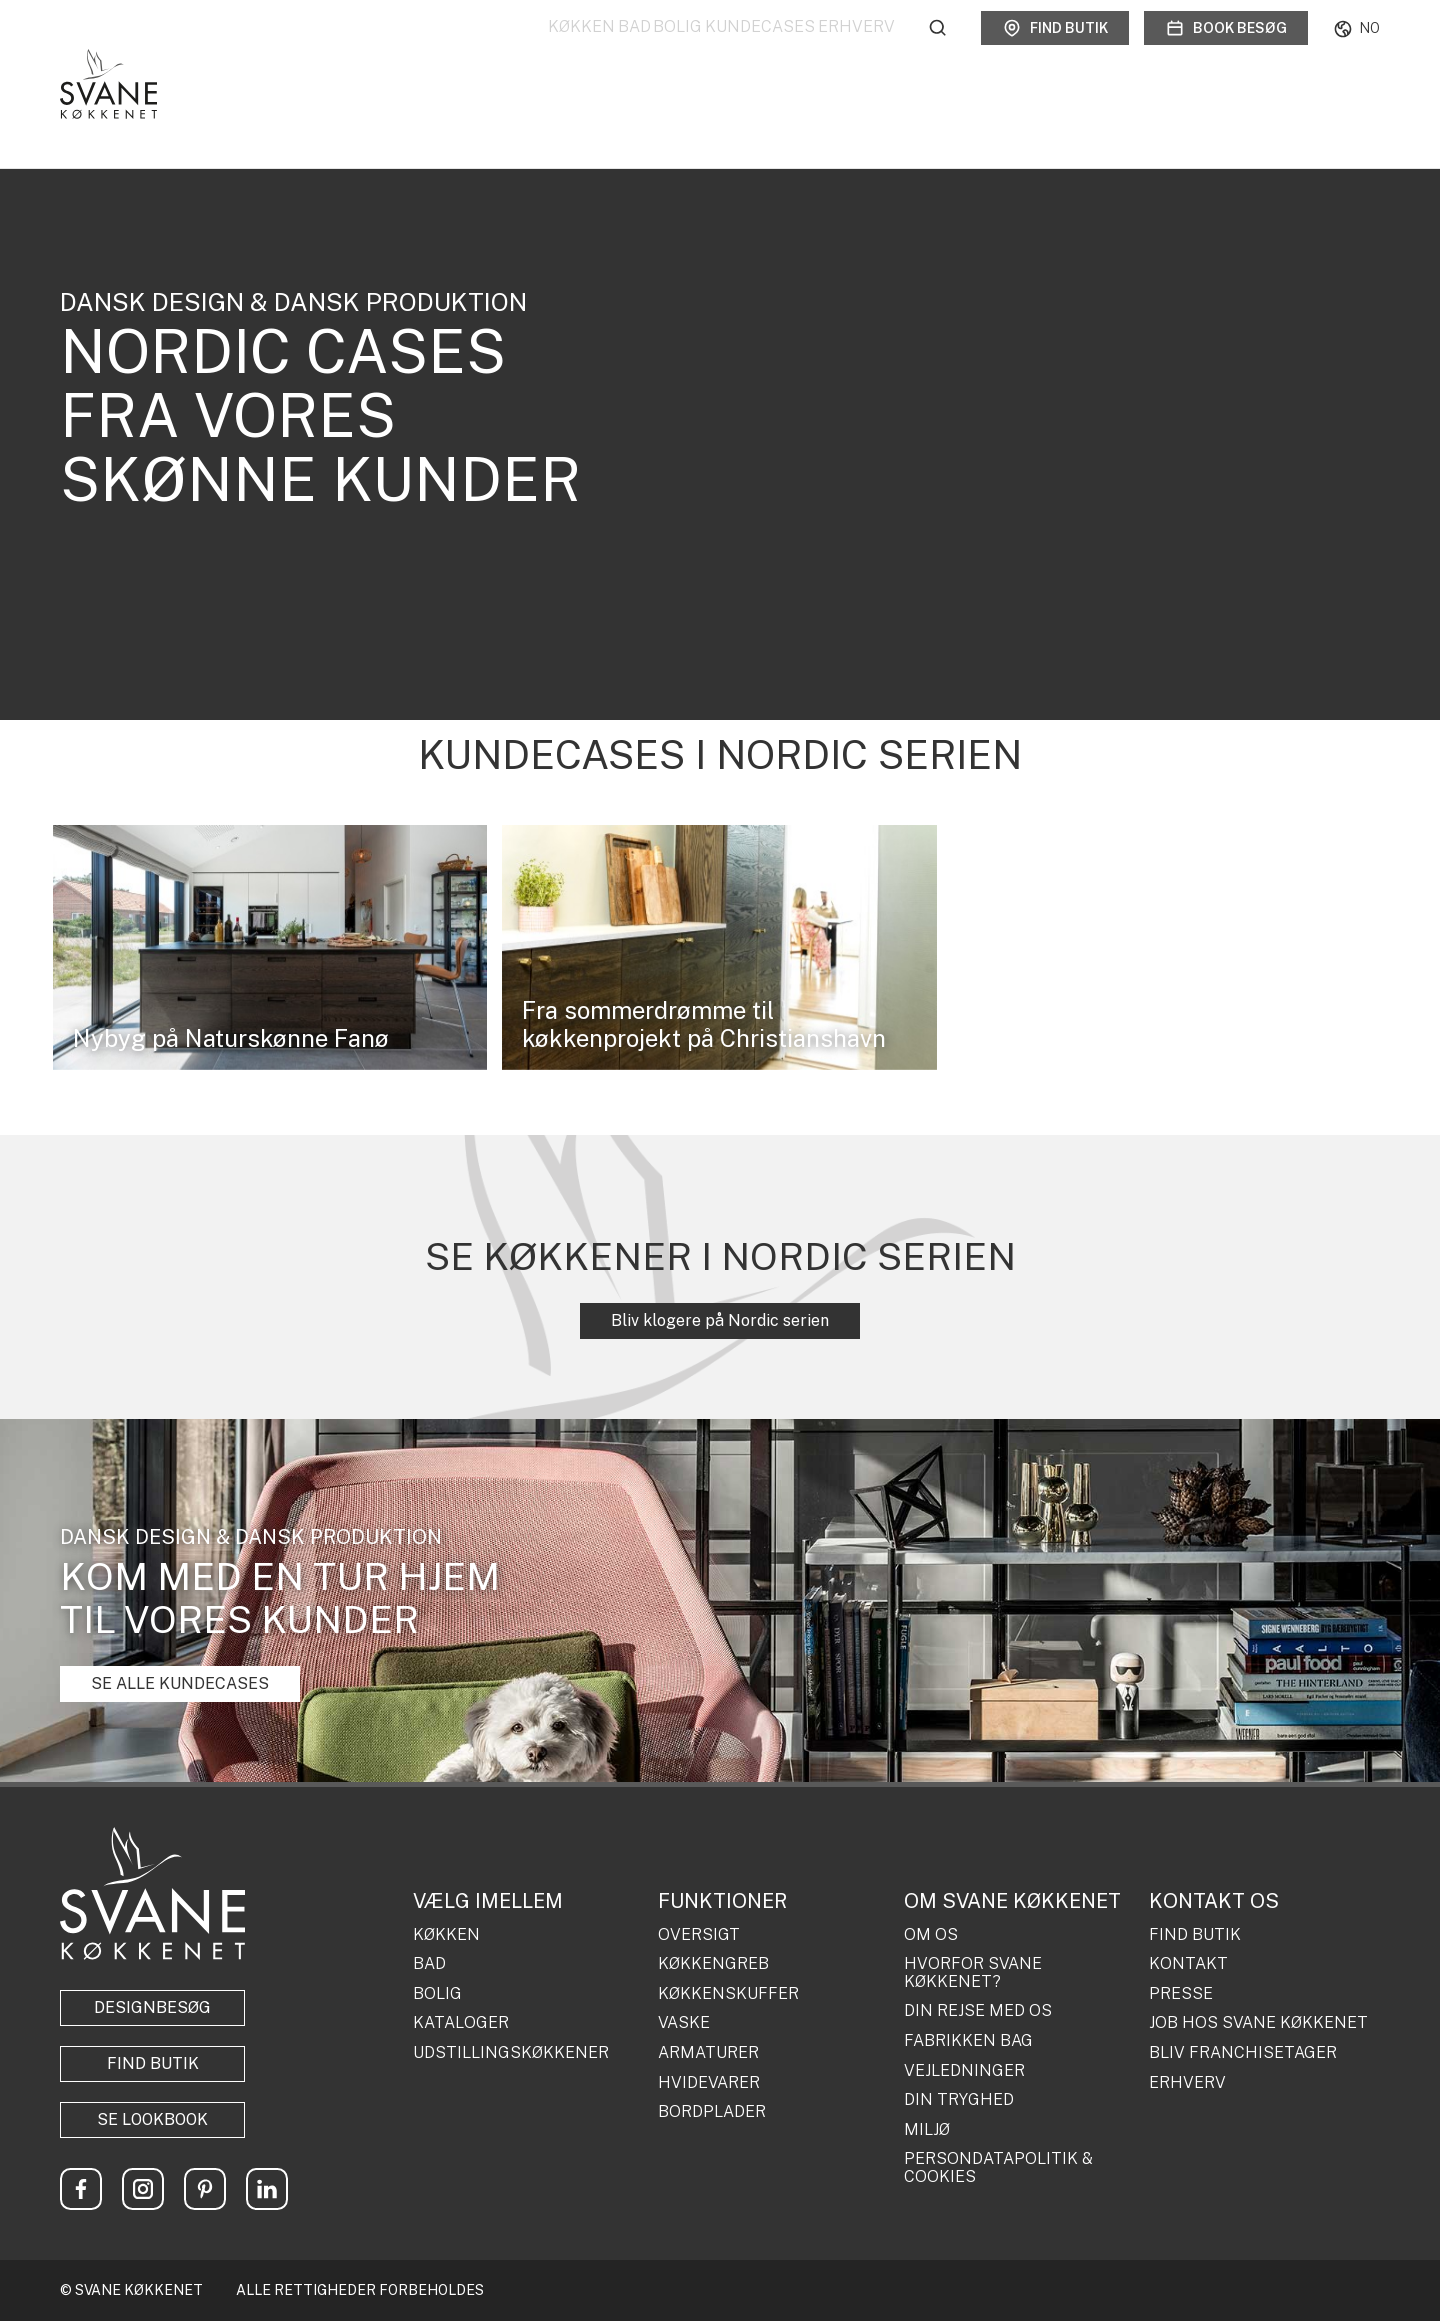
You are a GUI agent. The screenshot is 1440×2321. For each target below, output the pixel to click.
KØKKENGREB (713, 1964)
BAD (429, 1964)
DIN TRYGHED (959, 2100)
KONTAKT (1188, 1964)
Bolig (619, 49)
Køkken (464, 49)
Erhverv (856, 49)
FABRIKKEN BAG (968, 2041)
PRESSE (1181, 1994)
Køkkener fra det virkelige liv (297, 117)
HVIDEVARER (709, 2083)
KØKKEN (446, 1935)
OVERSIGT (699, 1935)
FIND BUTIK (1195, 1935)
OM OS (931, 1935)
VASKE (684, 2023)
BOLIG (437, 1994)
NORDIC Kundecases (459, 117)
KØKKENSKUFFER (728, 1994)
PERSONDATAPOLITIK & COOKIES (998, 2167)
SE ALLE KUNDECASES (180, 1683)
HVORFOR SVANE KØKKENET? (973, 1972)
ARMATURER (708, 2053)
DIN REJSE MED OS (978, 2011)
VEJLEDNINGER (964, 2071)
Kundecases (731, 49)
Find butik (1055, 50)
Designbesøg (152, 2007)
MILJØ (927, 2130)
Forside (78, 117)
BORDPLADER (712, 2112)
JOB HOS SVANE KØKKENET (1258, 2023)
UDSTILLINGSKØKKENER (511, 2053)
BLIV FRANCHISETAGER (1243, 2053)
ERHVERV (1187, 2083)
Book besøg (1226, 50)
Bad (546, 49)
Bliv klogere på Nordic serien (720, 1320)
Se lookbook (152, 2119)
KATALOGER (461, 2023)
